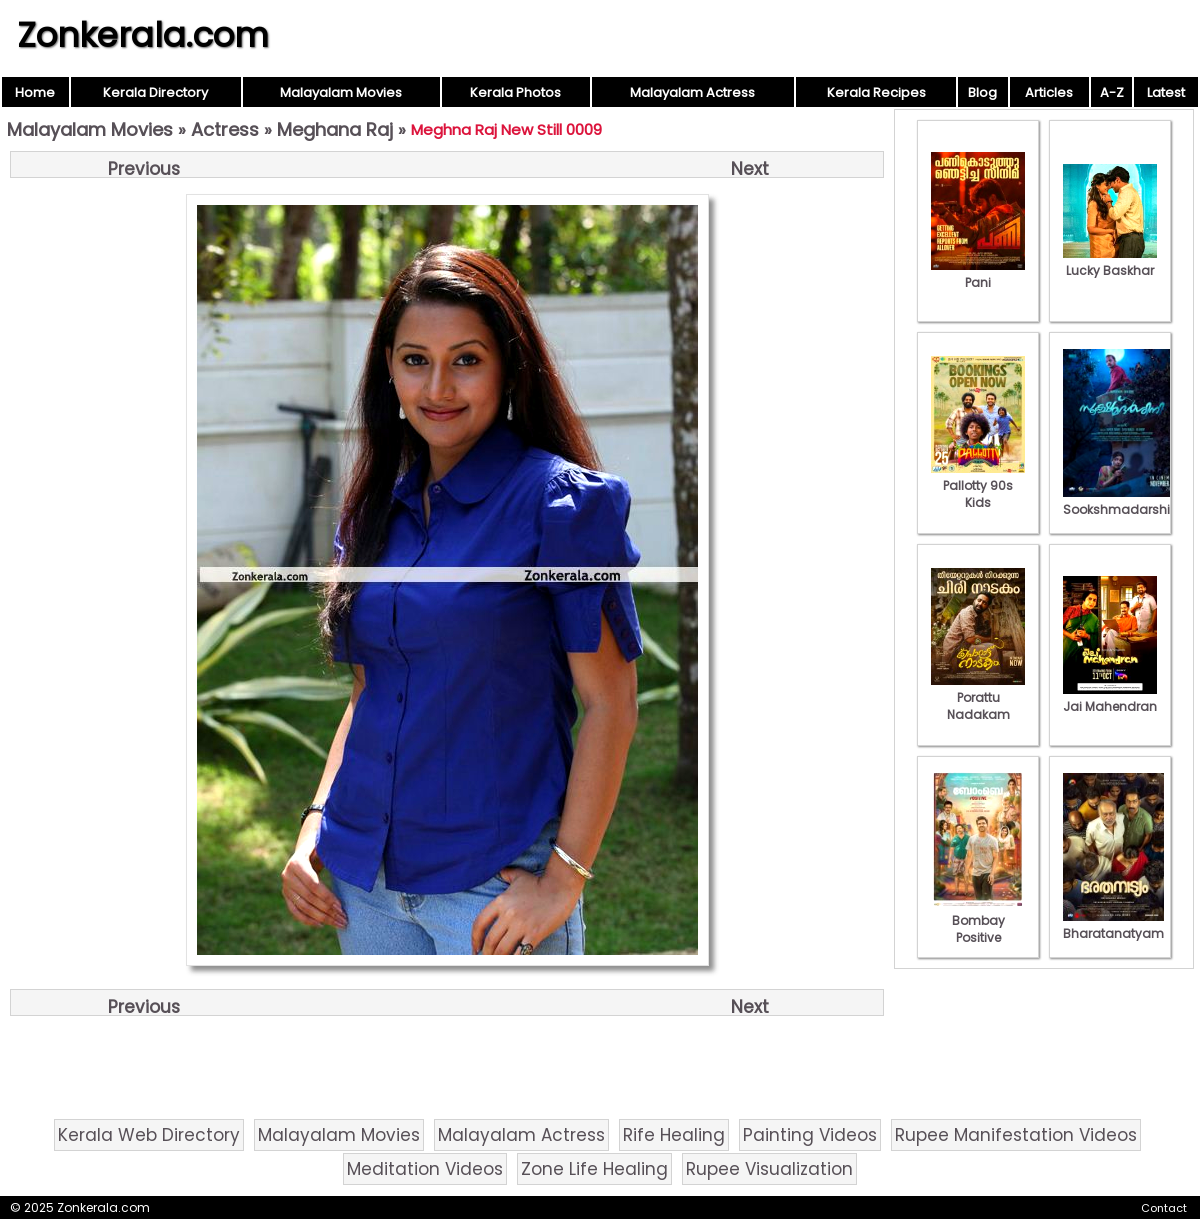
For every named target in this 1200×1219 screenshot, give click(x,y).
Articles (1049, 92)
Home (35, 92)
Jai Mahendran (1110, 698)
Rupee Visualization (769, 1169)
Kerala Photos (515, 92)
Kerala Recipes (876, 92)
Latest (1166, 92)
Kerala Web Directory (149, 1135)
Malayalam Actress (692, 92)
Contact (1164, 1208)
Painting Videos (810, 1135)
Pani (978, 274)
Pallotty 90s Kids (978, 485)
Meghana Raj (335, 129)
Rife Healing (674, 1135)
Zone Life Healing (594, 1169)
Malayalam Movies (341, 92)
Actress (225, 129)
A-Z (1112, 92)
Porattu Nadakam (978, 697)
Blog (982, 92)
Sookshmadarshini (1122, 501)
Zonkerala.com (143, 35)
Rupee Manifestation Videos (1016, 1135)
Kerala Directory (155, 92)
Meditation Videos (425, 1169)
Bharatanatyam (1113, 925)
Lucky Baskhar (1110, 262)
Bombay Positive (978, 920)
